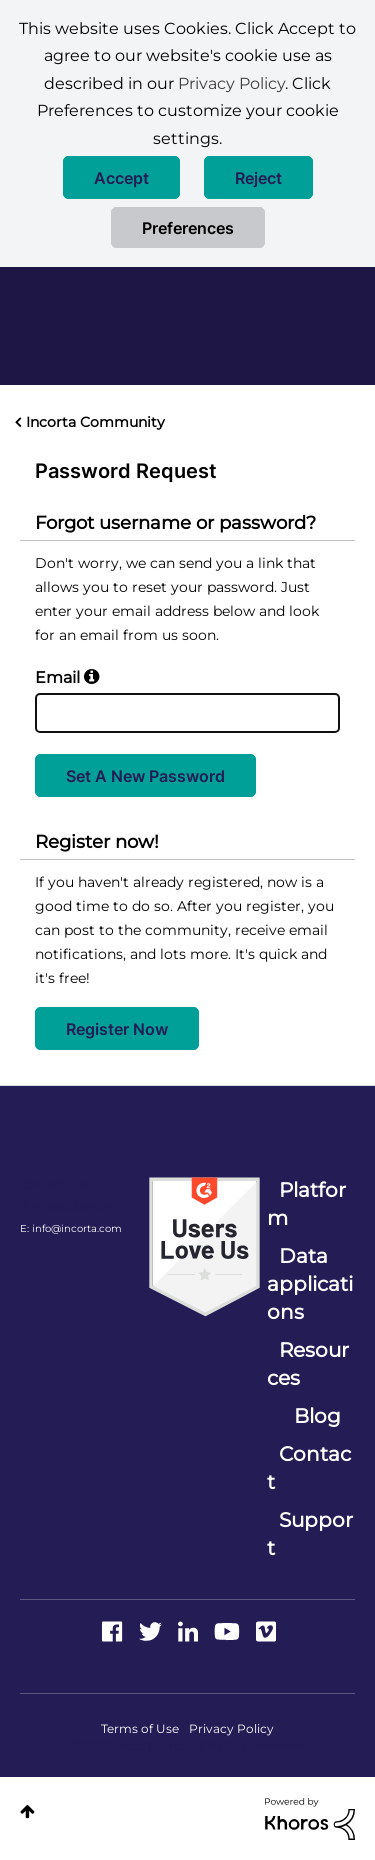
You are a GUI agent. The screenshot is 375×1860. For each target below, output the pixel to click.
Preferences (188, 228)
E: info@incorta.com (71, 1228)
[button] (121, 177)
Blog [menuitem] (317, 1416)
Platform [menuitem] (306, 1204)
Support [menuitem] (310, 1534)
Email (57, 677)
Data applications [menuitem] (310, 1284)
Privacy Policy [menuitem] (231, 1728)
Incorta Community (95, 422)
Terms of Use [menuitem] (140, 1728)
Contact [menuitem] (309, 1468)
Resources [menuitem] (308, 1364)
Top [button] (27, 1811)
